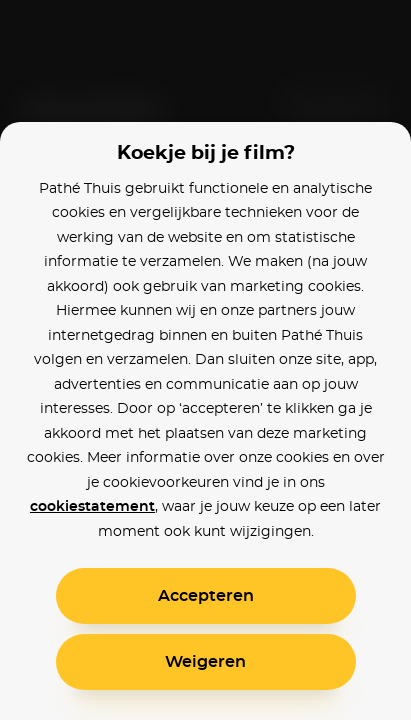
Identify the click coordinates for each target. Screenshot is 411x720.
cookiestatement (92, 507)
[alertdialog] (205, 360)
